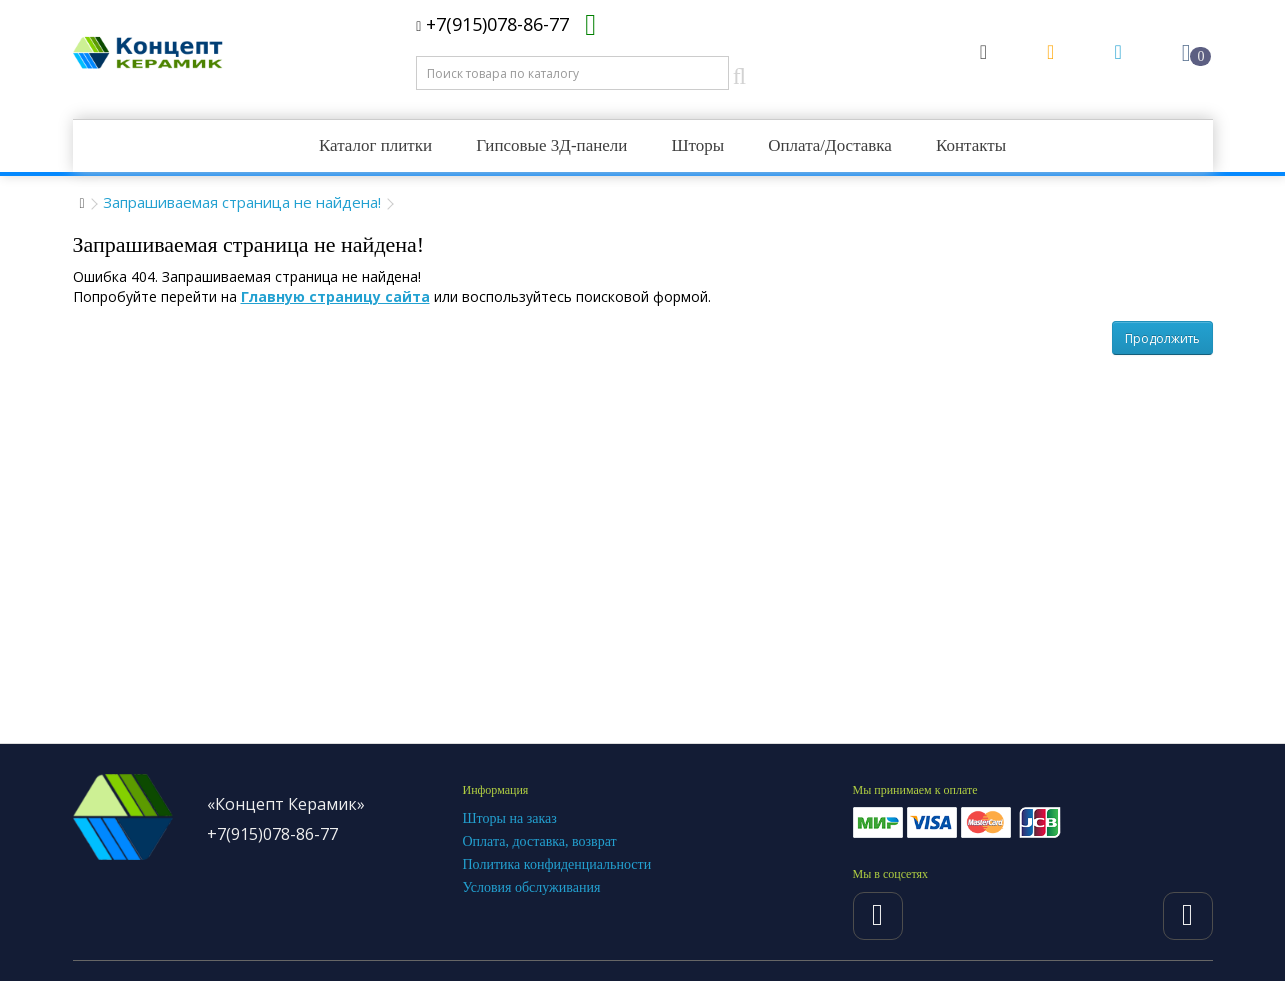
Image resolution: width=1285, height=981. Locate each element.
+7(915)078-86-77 (492, 24)
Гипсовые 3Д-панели (551, 145)
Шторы (697, 145)
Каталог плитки (375, 145)
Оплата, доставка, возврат (540, 841)
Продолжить (1162, 338)
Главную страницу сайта (335, 296)
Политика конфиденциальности (557, 864)
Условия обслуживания (532, 887)
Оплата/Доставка (830, 145)
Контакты (971, 145)
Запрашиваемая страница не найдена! (242, 202)
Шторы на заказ (510, 818)
